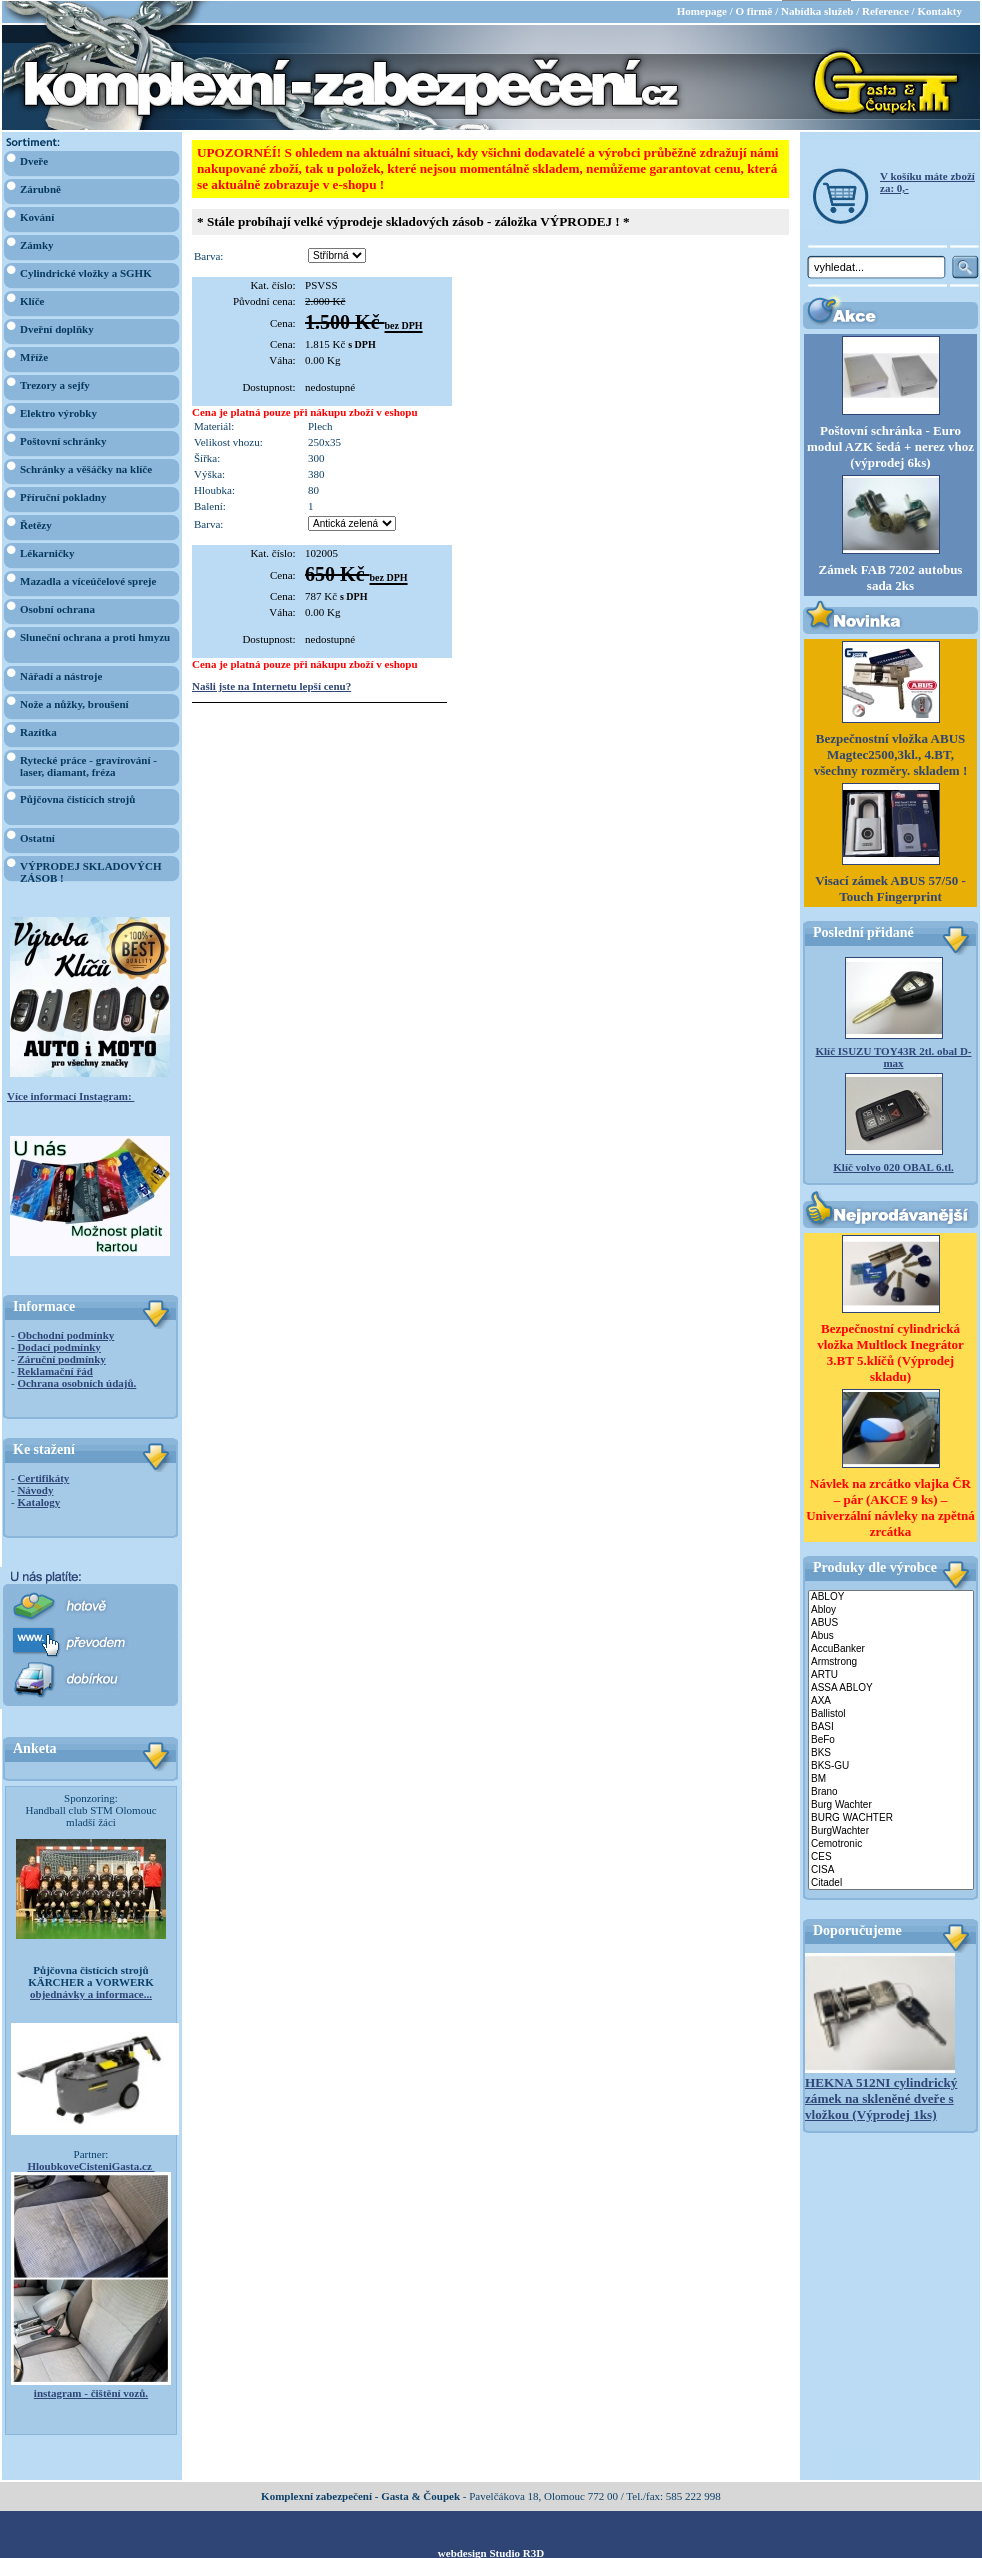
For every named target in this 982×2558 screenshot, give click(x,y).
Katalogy (38, 1501)
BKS (891, 1752)
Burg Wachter (891, 1804)
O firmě (753, 10)
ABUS (891, 1622)
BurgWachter (891, 1830)
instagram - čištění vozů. (91, 2392)
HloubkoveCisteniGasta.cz (90, 2165)
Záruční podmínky (61, 1358)
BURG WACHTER (891, 1817)
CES (891, 1856)
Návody (35, 1489)
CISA (891, 1869)
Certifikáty (43, 1477)
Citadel (891, 1882)
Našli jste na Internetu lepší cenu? (271, 685)
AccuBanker (891, 1648)
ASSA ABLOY (891, 1687)
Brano (891, 1791)
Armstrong (891, 1661)
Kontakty (939, 10)
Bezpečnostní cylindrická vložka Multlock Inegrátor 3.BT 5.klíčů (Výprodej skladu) (890, 1351)
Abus (891, 1635)
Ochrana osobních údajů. (76, 1382)
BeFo (891, 1739)
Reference (885, 10)
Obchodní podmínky (65, 1334)
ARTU (891, 1674)
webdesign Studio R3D (491, 2552)
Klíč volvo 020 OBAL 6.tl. (893, 1166)
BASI (891, 1726)
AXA (891, 1700)
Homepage (702, 10)
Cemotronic (891, 1843)
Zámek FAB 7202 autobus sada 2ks (891, 576)
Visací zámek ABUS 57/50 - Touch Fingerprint (890, 887)
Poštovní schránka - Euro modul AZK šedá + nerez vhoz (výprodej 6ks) (890, 445)
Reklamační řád (54, 1370)
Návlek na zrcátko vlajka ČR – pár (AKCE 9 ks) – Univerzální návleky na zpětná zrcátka (890, 1506)
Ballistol (891, 1713)
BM (891, 1778)
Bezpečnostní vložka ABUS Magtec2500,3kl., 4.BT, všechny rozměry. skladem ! (891, 753)
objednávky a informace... (91, 1993)
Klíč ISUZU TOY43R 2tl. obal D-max (893, 1056)
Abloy (891, 1609)
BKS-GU (891, 1765)
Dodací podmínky (58, 1346)
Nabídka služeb (817, 10)
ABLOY (891, 1596)
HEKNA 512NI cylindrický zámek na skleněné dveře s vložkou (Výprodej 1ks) (881, 2097)
